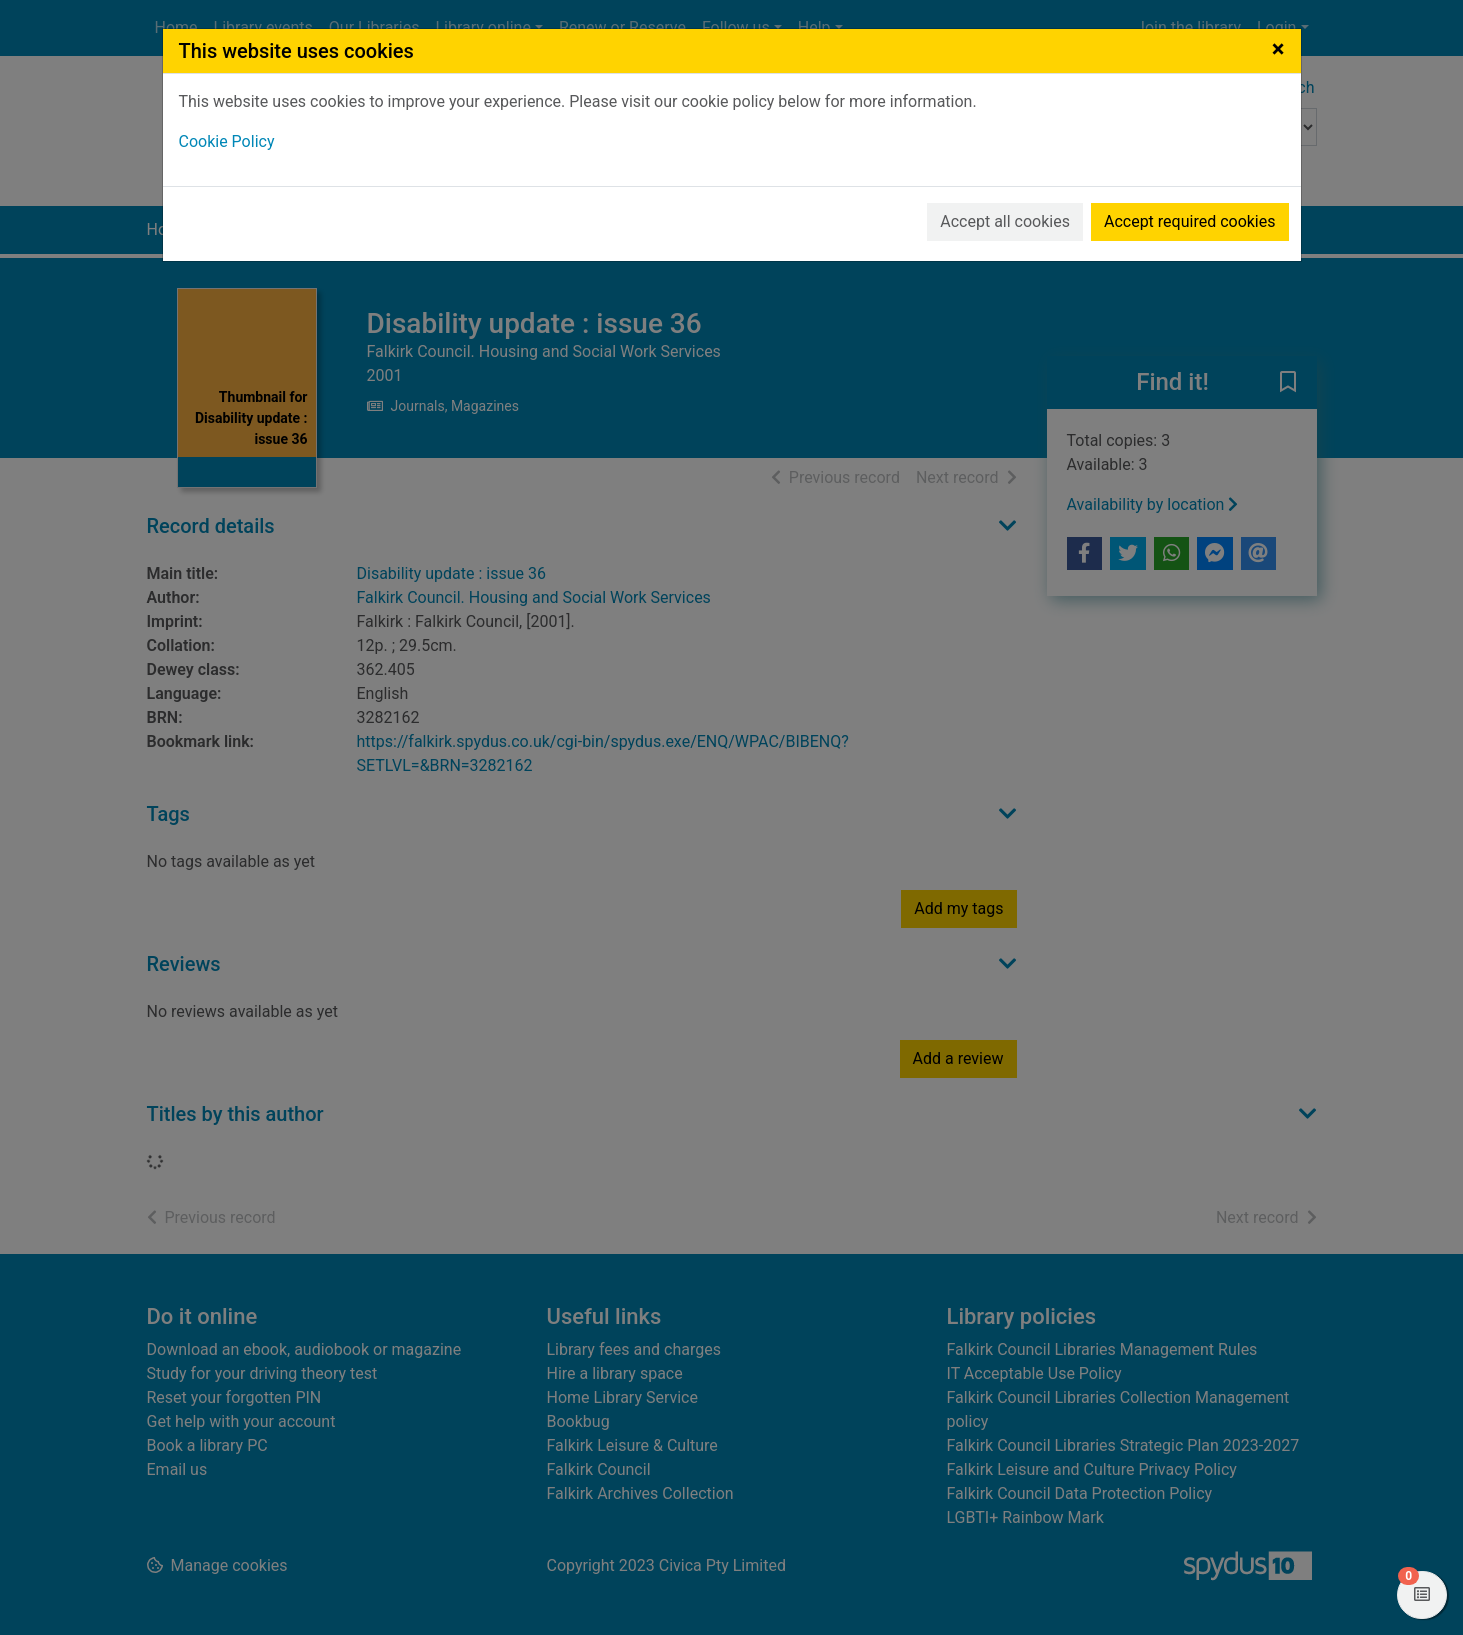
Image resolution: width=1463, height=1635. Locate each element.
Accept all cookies (1005, 221)
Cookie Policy (227, 141)
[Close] (1278, 49)
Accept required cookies (1190, 221)
